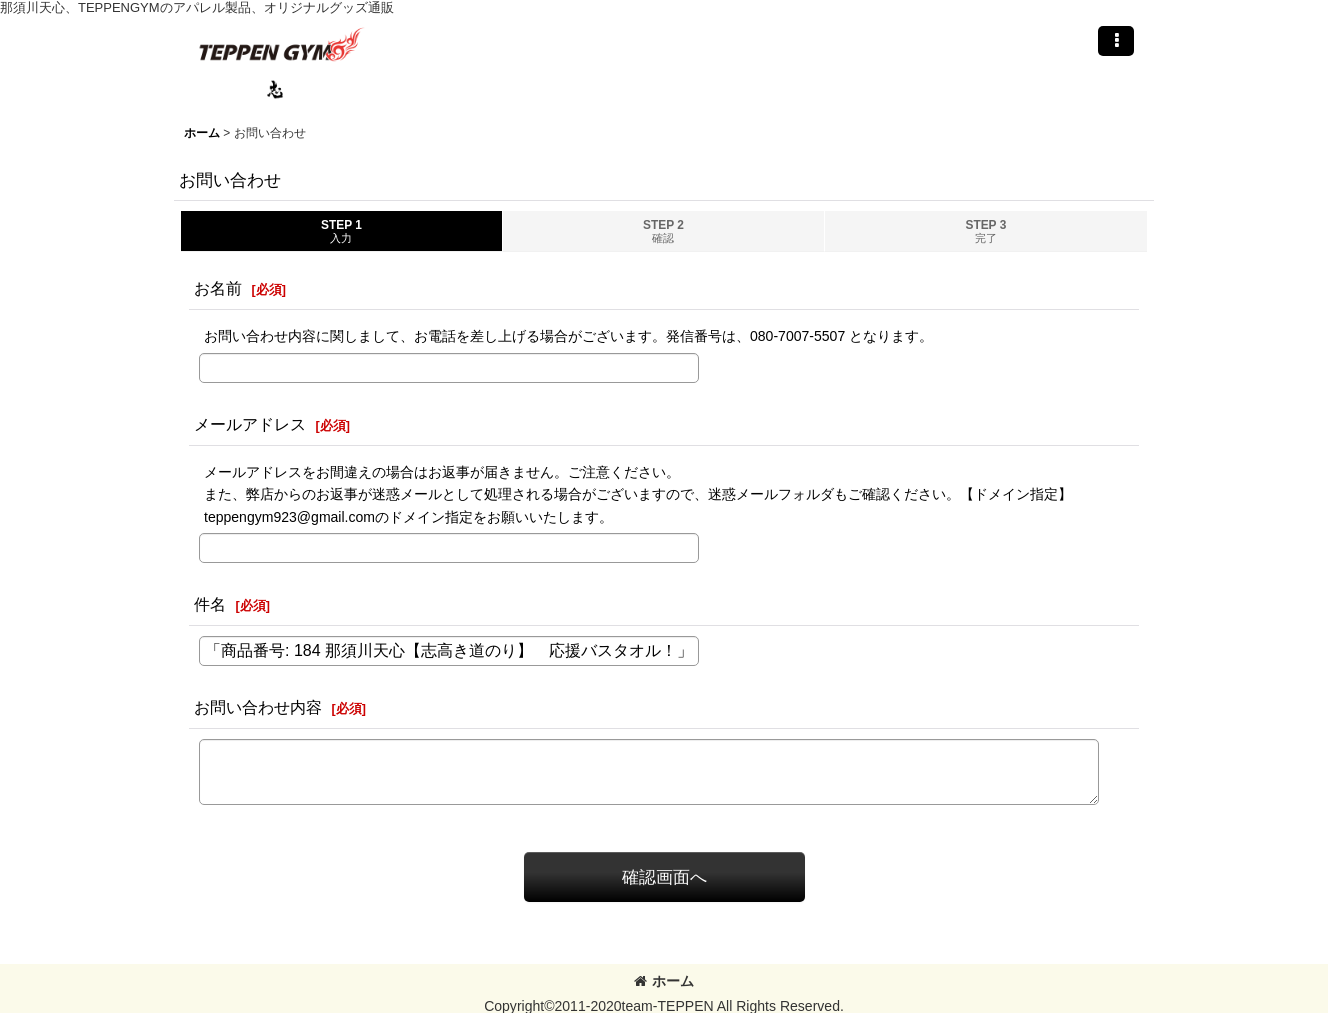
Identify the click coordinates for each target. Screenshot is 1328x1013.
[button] (1116, 41)
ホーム (664, 981)
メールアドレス (250, 424)
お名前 (218, 288)
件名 (210, 604)
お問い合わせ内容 (258, 707)
